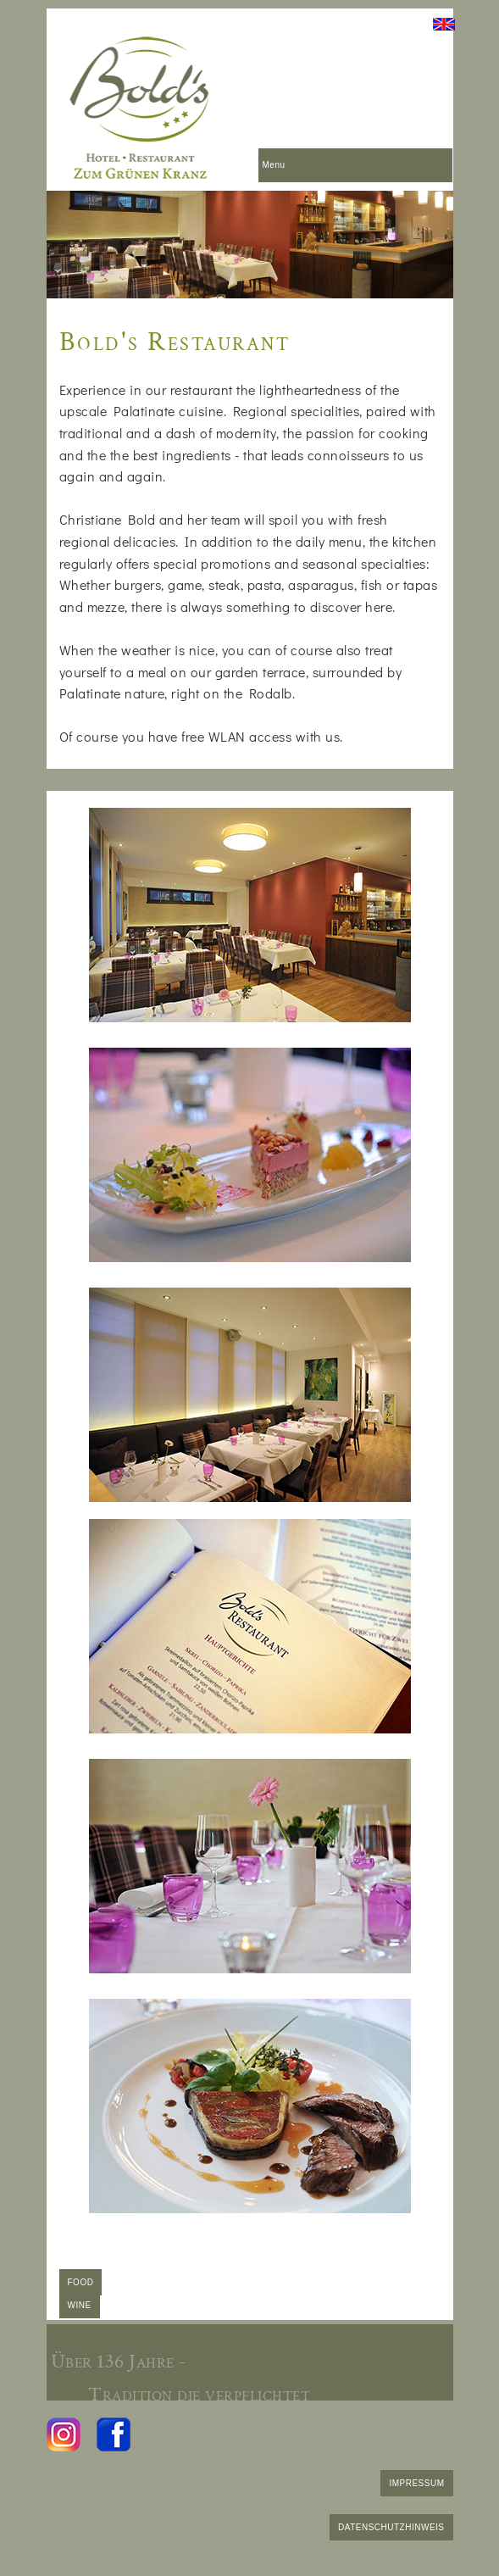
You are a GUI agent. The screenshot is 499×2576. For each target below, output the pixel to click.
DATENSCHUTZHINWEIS (391, 2527)
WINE (79, 2305)
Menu (274, 165)
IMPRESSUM (416, 2483)
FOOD (81, 2282)
